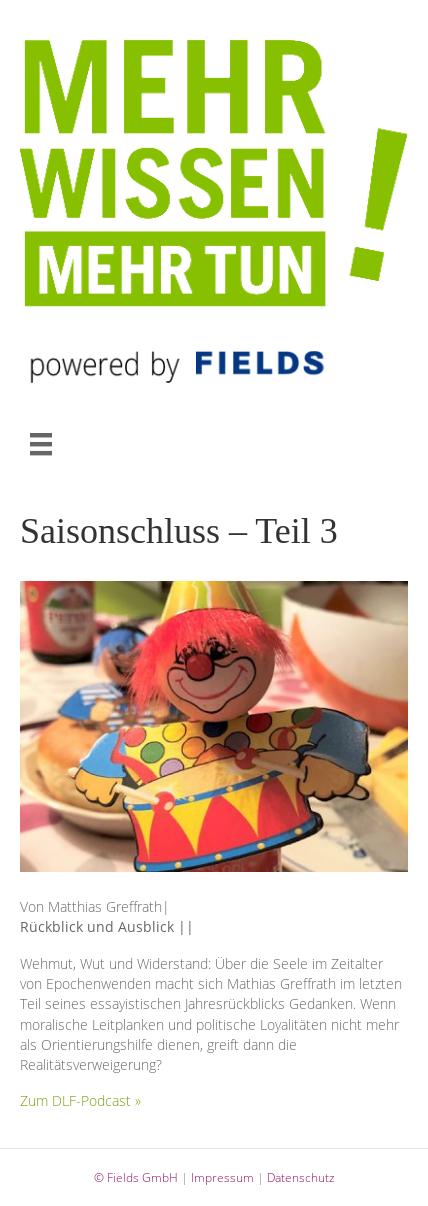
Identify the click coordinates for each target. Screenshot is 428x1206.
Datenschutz (301, 1177)
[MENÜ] (41, 444)
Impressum (222, 1177)
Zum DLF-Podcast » (80, 1100)
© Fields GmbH (136, 1177)
